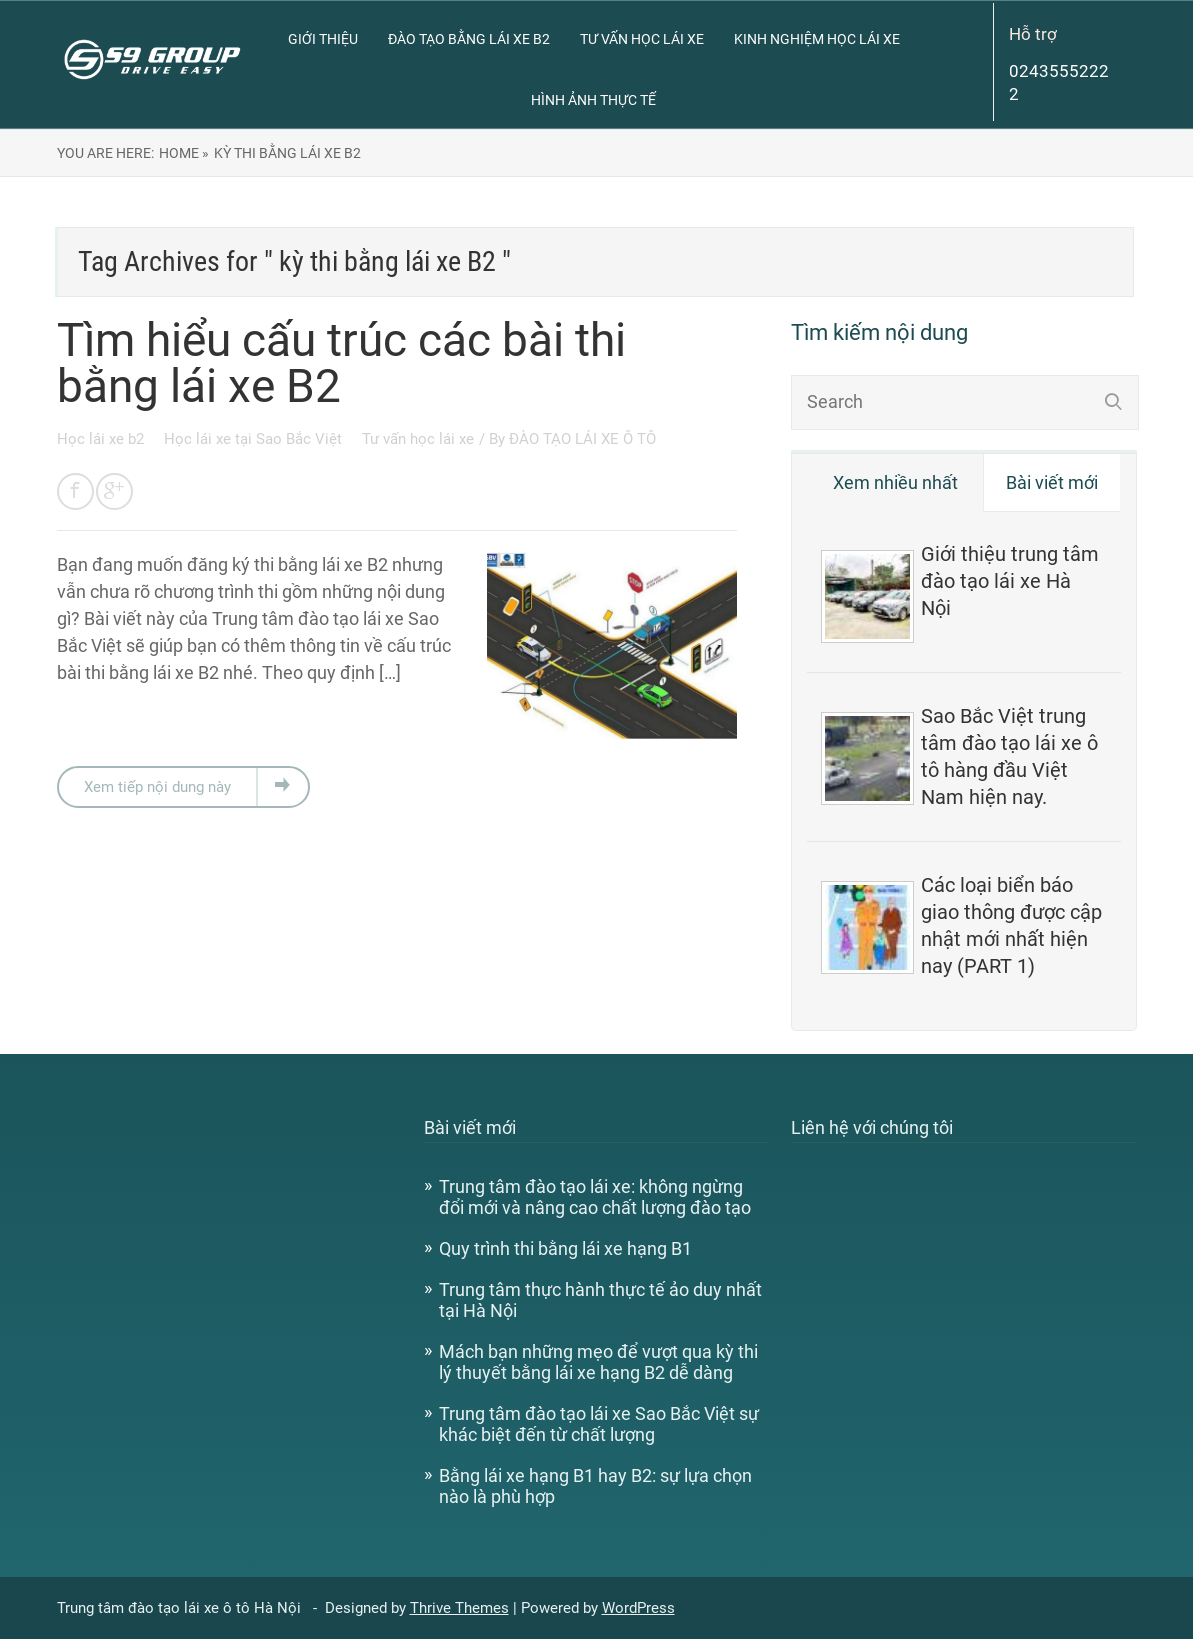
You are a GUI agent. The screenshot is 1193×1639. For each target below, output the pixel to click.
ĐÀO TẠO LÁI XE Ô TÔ (582, 439)
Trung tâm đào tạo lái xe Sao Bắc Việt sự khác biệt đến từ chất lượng (599, 1424)
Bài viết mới (1052, 482)
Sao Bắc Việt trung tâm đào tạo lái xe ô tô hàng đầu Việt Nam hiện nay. (1009, 756)
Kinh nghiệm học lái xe (817, 39)
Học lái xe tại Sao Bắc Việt (255, 439)
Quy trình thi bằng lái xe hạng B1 (565, 1248)
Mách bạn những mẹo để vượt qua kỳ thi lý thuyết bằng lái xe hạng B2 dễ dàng (598, 1362)
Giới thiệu (323, 39)
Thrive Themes (459, 1608)
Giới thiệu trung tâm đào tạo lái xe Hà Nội (1010, 581)
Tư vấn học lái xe (642, 39)
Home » (184, 153)
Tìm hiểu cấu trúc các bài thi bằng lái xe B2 (341, 363)
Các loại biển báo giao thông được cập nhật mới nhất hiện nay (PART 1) (1011, 925)
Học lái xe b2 (102, 439)
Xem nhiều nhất (895, 482)
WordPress (638, 1608)
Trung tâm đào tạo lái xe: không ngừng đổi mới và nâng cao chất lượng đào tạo (595, 1197)
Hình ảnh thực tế (593, 100)
